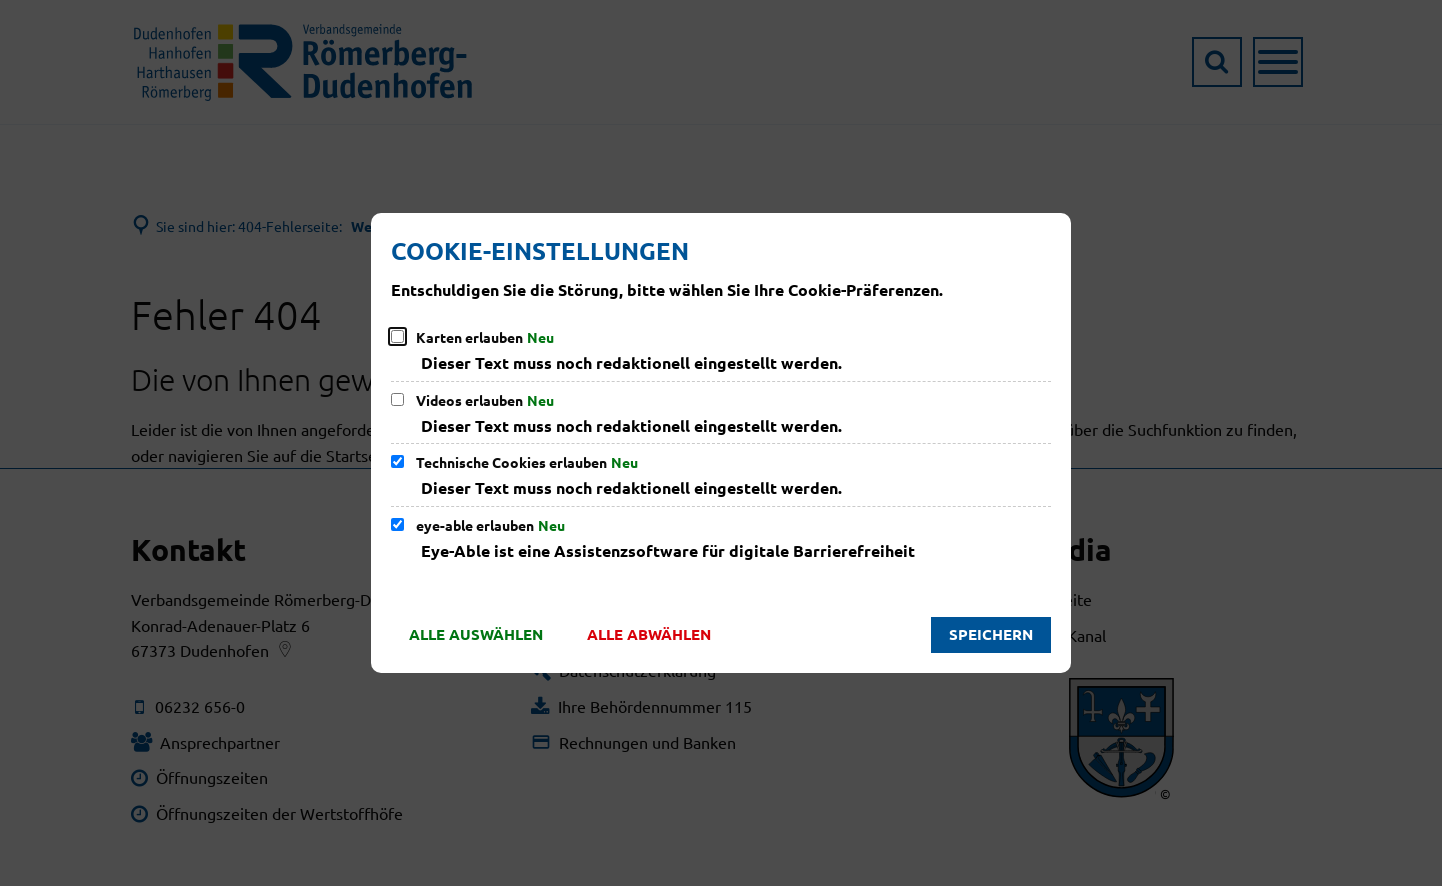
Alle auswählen (476, 634)
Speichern (991, 634)
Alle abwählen (649, 634)
